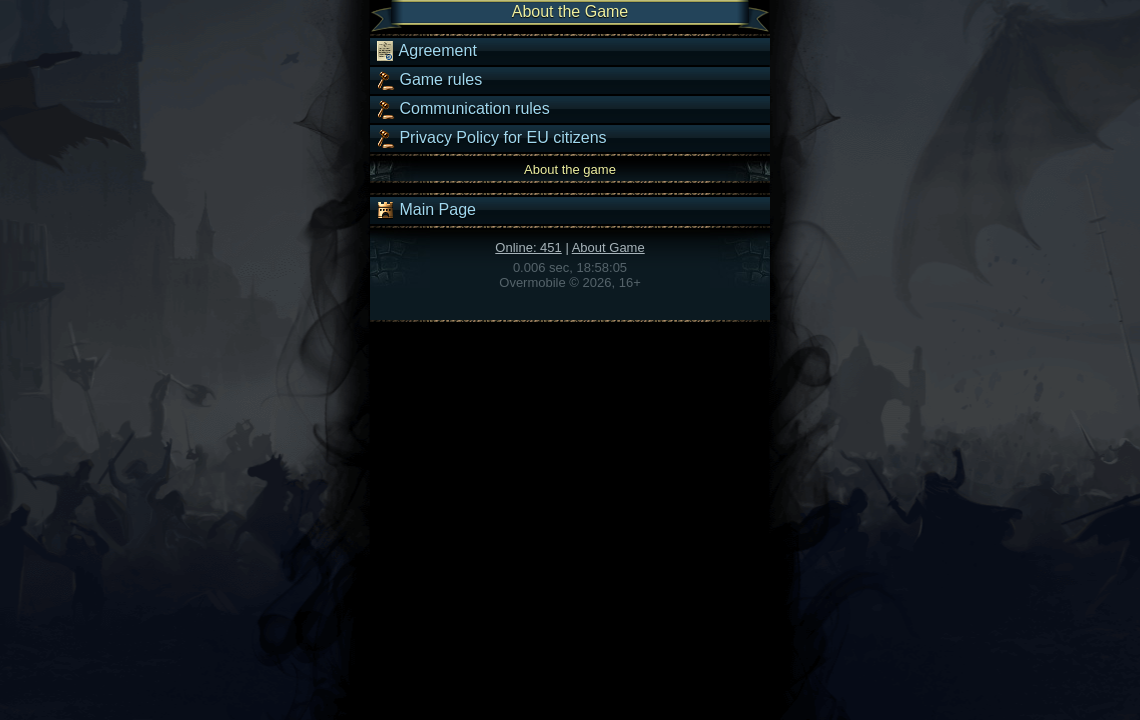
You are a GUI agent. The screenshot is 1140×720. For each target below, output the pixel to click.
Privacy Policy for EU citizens (491, 138)
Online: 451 (528, 247)
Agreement (426, 51)
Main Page (425, 210)
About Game (608, 247)
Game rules (428, 80)
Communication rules (462, 109)
